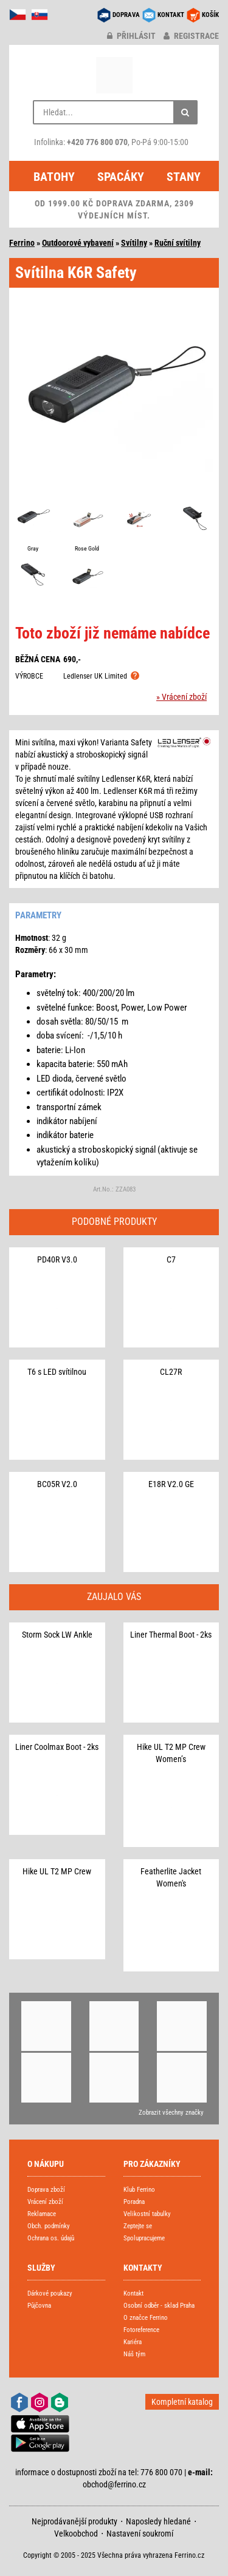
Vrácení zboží (45, 2202)
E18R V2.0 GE (171, 1484)
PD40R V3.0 (57, 1259)
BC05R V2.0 (57, 1484)
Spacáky (120, 176)
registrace (191, 36)
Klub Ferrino (139, 2190)
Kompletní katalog (182, 2402)
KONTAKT (170, 15)
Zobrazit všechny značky (171, 2113)
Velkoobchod (76, 2533)
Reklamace (41, 2214)
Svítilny (134, 243)
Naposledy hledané (158, 2521)
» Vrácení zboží (181, 697)
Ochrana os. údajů (50, 2238)
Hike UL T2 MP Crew (56, 1871)
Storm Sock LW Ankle (57, 1634)
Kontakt (133, 2293)
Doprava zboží (46, 2190)
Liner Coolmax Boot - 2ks (56, 1747)
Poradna (134, 2202)
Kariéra (132, 2342)
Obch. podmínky (48, 2226)
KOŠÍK (210, 15)
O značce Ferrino (145, 2318)
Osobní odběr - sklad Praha (159, 2306)
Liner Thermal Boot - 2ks (171, 1634)
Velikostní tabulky (147, 2214)
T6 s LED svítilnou (56, 1372)
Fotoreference (141, 2330)
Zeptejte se (137, 2226)
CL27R (171, 1372)
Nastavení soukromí (139, 2533)
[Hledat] (185, 112)
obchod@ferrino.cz (114, 2484)
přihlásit (131, 36)
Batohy (54, 176)
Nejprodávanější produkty (74, 2521)
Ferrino (22, 243)
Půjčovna (39, 2306)
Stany (184, 176)
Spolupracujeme (144, 2238)
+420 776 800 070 (97, 142)
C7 (171, 1259)
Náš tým (134, 2354)
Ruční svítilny (177, 243)
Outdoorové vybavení (78, 243)
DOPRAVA (126, 15)
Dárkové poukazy (49, 2293)
